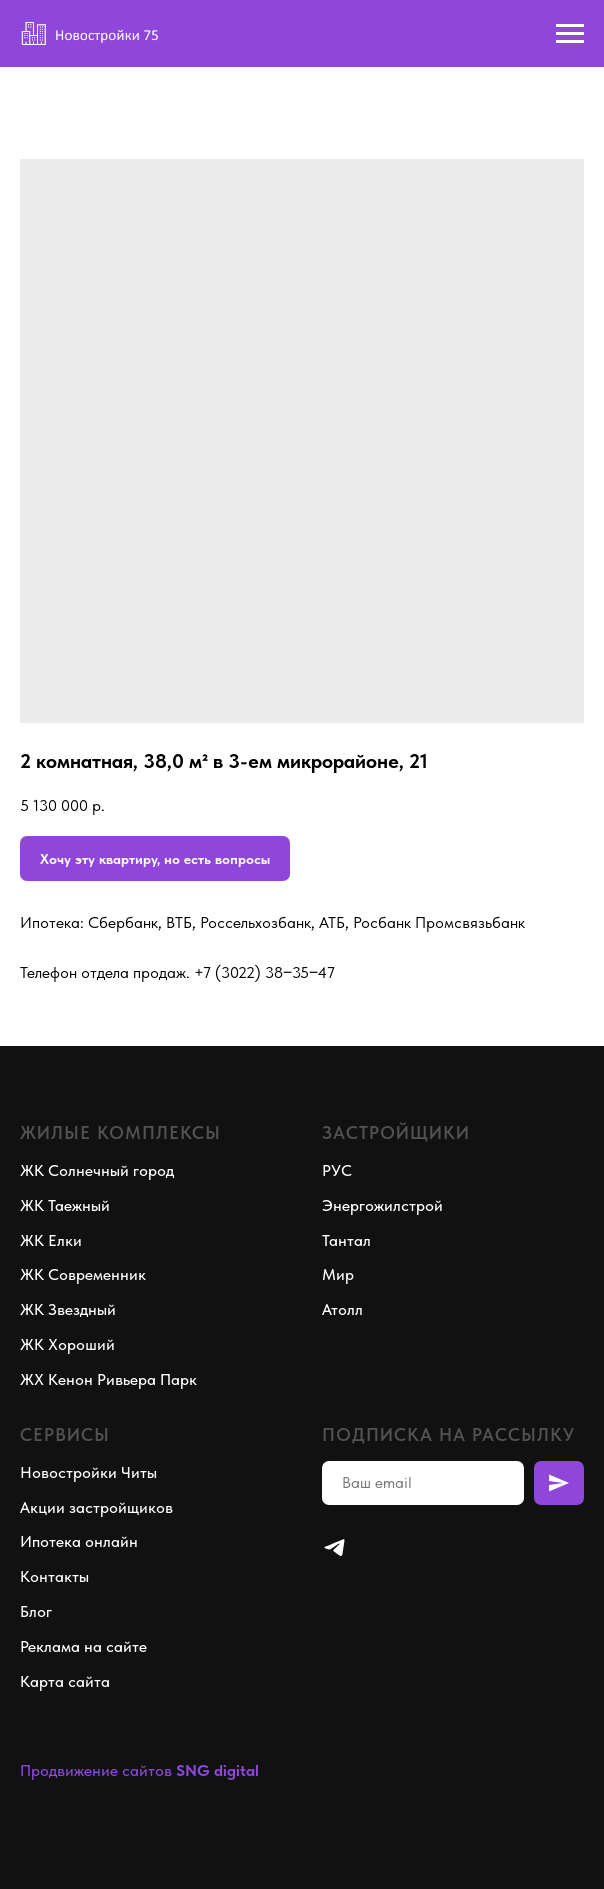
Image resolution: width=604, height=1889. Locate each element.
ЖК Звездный (68, 1309)
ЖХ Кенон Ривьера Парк (108, 1379)
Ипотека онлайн (79, 1541)
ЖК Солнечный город (97, 1170)
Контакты (54, 1576)
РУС (337, 1170)
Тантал (346, 1240)
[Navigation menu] (570, 34)
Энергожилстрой (382, 1205)
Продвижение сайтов (96, 1770)
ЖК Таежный (65, 1205)
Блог (36, 1611)
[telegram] (334, 1547)
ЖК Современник (83, 1274)
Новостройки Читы (88, 1472)
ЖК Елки (51, 1240)
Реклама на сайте (83, 1646)
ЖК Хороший (67, 1344)
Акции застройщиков (96, 1507)
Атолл (342, 1309)
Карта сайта (65, 1681)
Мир (338, 1274)
